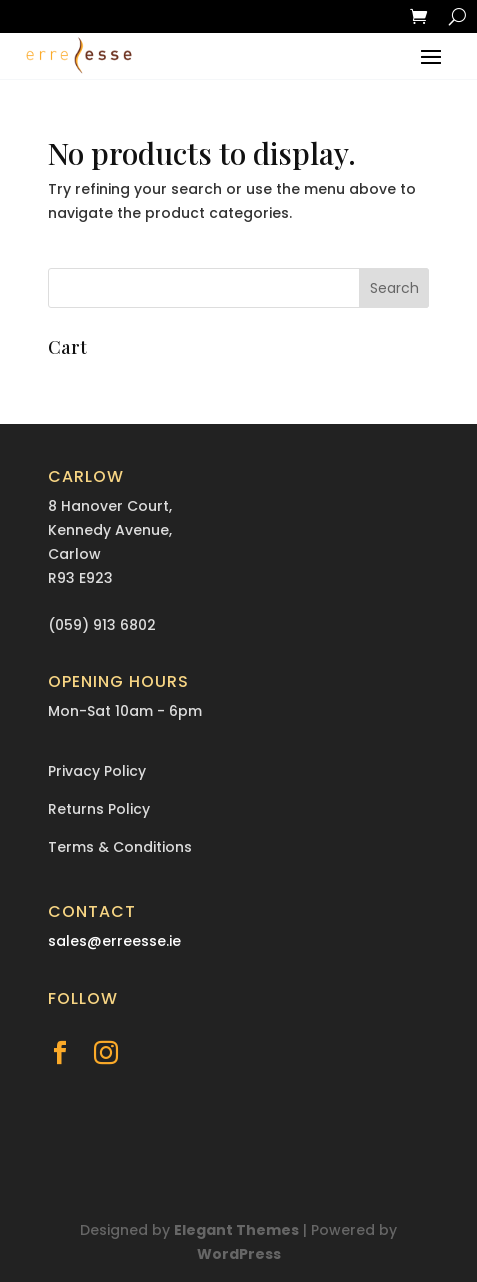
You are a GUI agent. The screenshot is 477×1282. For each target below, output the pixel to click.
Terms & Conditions (120, 847)
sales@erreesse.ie (114, 941)
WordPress (239, 1254)
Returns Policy (99, 809)
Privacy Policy (97, 771)
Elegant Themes (236, 1230)
